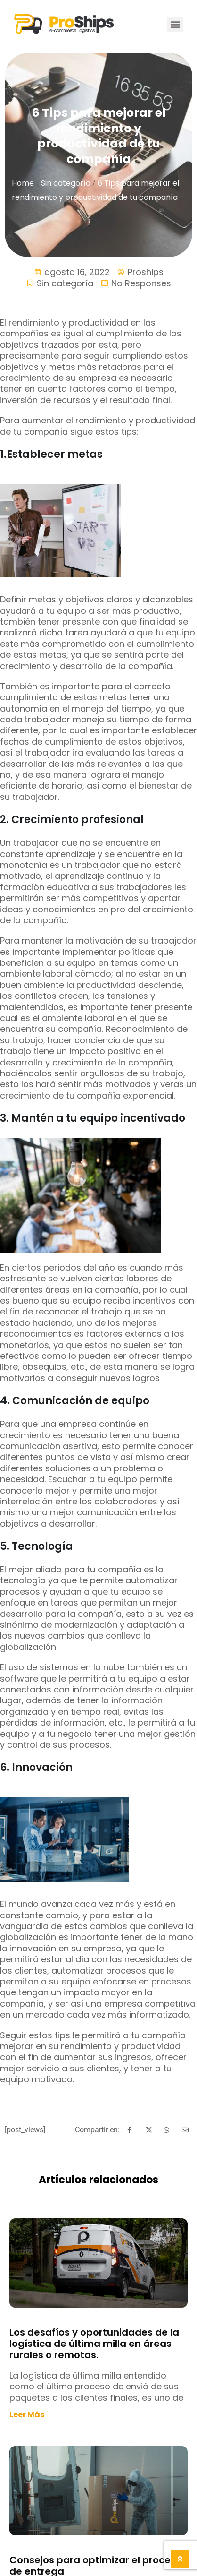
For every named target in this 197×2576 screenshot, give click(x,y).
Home (23, 183)
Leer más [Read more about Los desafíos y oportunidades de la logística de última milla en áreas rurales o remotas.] (26, 2415)
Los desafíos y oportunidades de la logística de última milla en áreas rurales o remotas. (94, 2343)
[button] (175, 24)
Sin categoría (65, 183)
